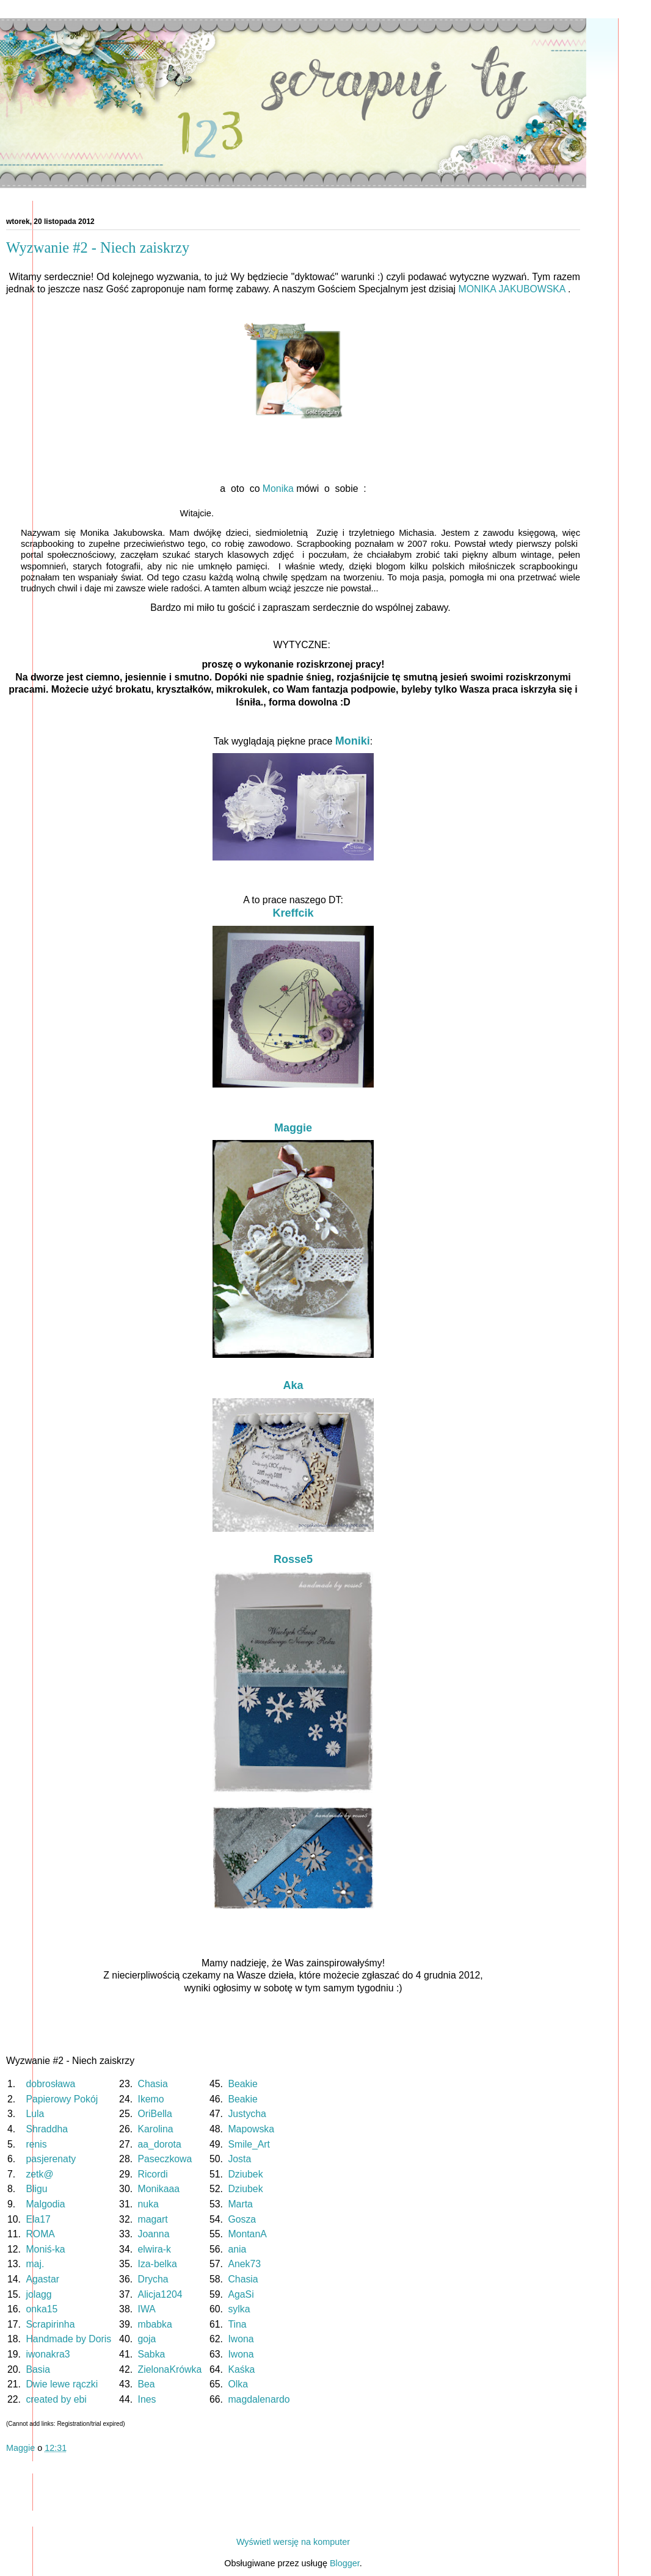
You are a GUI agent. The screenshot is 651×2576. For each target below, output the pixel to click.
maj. (35, 2264)
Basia (38, 2369)
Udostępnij (29, 2467)
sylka (239, 2309)
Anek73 (244, 2264)
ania (237, 2249)
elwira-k (155, 2249)
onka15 (41, 2309)
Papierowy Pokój (62, 2099)
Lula (35, 2114)
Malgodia (45, 2204)
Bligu (36, 2189)
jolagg (38, 2294)
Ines (147, 2399)
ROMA (40, 2234)
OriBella (155, 2114)
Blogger (345, 2563)
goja (147, 2339)
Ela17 (38, 2219)
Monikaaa (159, 2189)
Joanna (154, 2234)
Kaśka (241, 2369)
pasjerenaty (51, 2159)
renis (36, 2144)
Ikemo (151, 2099)
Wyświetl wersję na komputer (293, 2542)
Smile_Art (249, 2144)
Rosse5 (293, 1559)
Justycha (247, 2114)
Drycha (153, 2279)
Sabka (151, 2354)
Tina (237, 2324)
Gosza (242, 2219)
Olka (238, 2384)
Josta (239, 2159)
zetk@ (39, 2174)
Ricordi (153, 2174)
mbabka (155, 2324)
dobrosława (50, 2084)
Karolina (155, 2129)
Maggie (293, 1128)
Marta (240, 2204)
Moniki (352, 741)
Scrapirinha (50, 2324)
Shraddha (47, 2129)
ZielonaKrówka (170, 2369)
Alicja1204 (160, 2294)
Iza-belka (157, 2264)
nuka (148, 2204)
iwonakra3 (48, 2354)
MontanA (247, 2234)
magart (153, 2219)
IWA (146, 2309)
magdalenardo (258, 2399)
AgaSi (240, 2294)
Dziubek (245, 2174)
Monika (278, 488)
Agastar (42, 2279)
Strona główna (293, 2518)
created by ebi (56, 2399)
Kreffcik (292, 913)
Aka (293, 1385)
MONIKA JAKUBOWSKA (511, 289)
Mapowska (251, 2129)
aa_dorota (159, 2144)
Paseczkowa (165, 2159)
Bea (146, 2384)
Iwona (240, 2339)
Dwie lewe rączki (62, 2384)
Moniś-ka (45, 2249)
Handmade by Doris (68, 2339)
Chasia (153, 2084)
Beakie (242, 2084)
